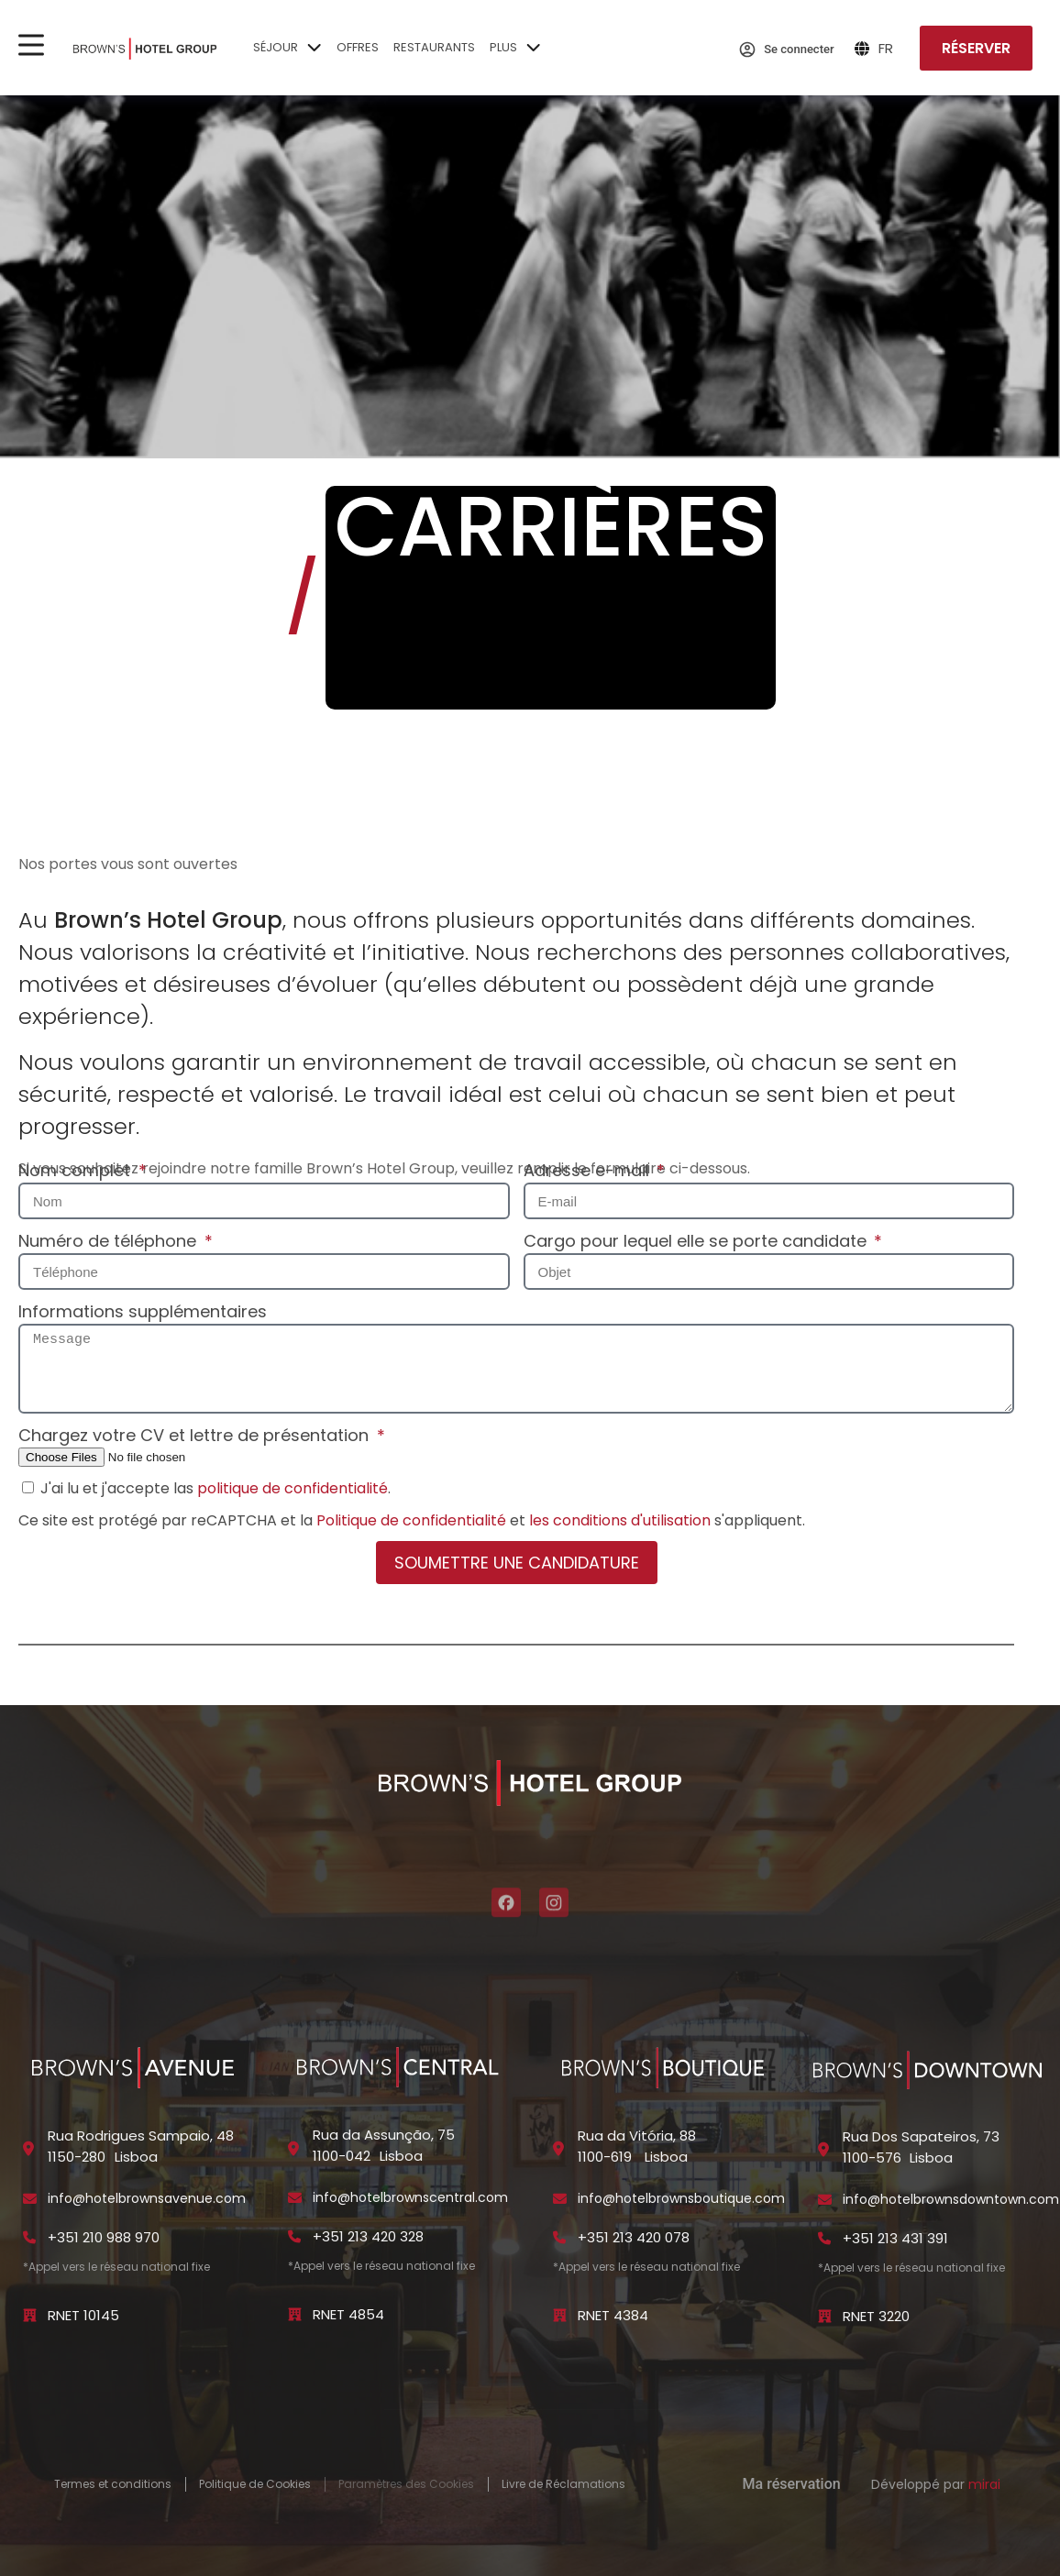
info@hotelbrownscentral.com (410, 2197)
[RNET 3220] (825, 2316)
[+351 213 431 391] (825, 2238)
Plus (515, 50)
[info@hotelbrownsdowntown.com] (825, 2200)
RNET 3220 (876, 2316)
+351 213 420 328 (368, 2236)
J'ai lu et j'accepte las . (215, 1488)
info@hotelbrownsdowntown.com (951, 2199)
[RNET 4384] (560, 2315)
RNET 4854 (348, 2314)
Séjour (287, 50)
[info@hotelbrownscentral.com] (295, 2198)
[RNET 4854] (295, 2314)
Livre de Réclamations (563, 2484)
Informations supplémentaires (142, 1311)
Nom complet (76, 1170)
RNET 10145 (83, 2315)
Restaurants (434, 47)
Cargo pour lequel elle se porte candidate (697, 1240)
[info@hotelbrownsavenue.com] (30, 2199)
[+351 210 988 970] (30, 2237)
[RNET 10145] (30, 2315)
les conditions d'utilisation (620, 1520)
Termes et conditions (112, 2484)
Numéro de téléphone (109, 1240)
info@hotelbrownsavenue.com (147, 2198)
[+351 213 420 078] (560, 2237)
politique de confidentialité (292, 1488)
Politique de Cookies (255, 2484)
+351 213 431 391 (895, 2238)
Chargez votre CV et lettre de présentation (195, 1435)
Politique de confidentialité (411, 1520)
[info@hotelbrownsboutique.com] (560, 2199)
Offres (358, 47)
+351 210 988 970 (104, 2237)
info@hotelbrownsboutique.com (681, 2198)
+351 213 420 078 (634, 2237)
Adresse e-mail (589, 1170)
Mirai (984, 2484)
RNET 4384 (613, 2315)
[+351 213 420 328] (295, 2236)
